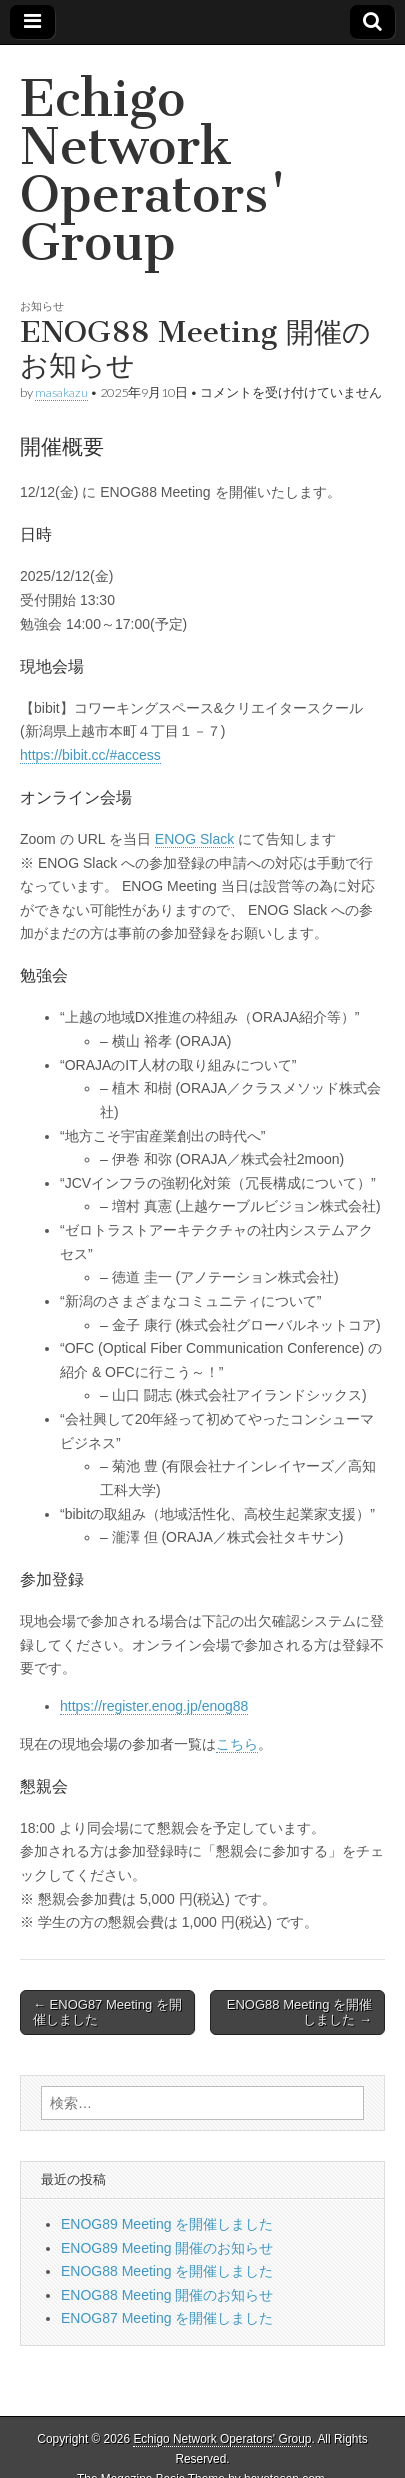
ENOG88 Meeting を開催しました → (299, 2012)
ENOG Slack (194, 839)
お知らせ (42, 305)
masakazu (61, 392)
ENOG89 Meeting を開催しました (167, 2224)
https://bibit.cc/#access (90, 755)
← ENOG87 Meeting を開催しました (107, 2012)
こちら (237, 1744)
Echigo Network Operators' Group (154, 170)
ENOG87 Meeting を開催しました (167, 2318)
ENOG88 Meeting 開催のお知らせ (167, 2295)
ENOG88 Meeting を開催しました (167, 2271)
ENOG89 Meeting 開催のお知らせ (167, 2248)
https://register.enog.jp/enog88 (154, 1706)
